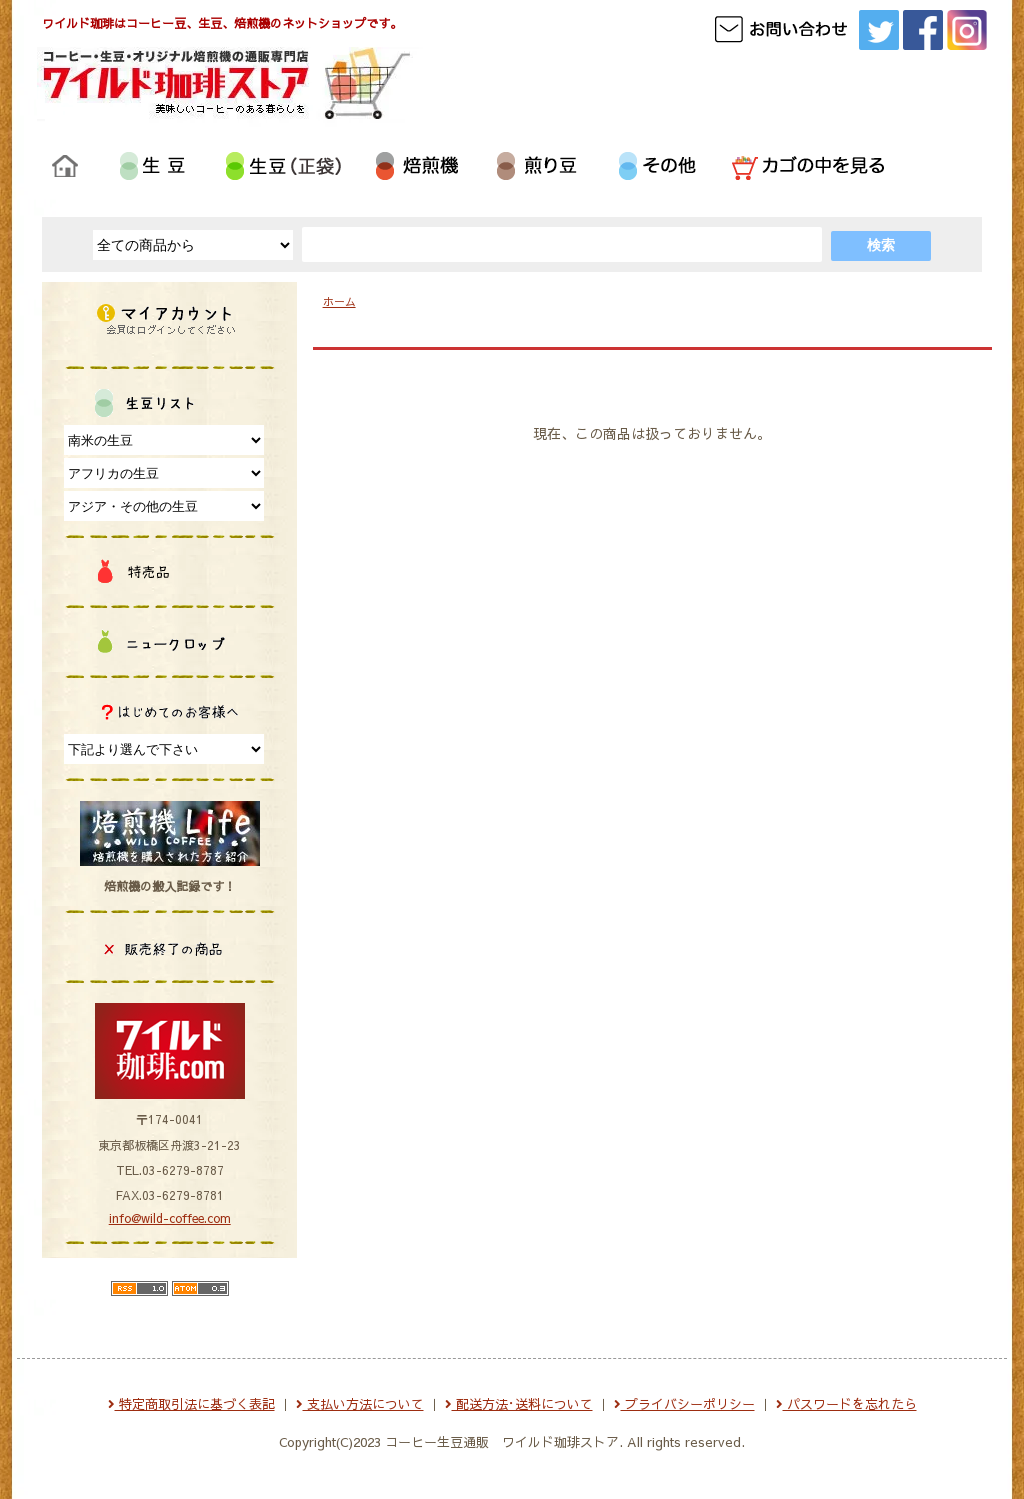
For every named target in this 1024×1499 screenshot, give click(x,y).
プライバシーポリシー (684, 1404)
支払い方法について (360, 1404)
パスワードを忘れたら (846, 1404)
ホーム (339, 301)
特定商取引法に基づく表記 (191, 1404)
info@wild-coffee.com (170, 1218)
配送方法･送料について (519, 1404)
